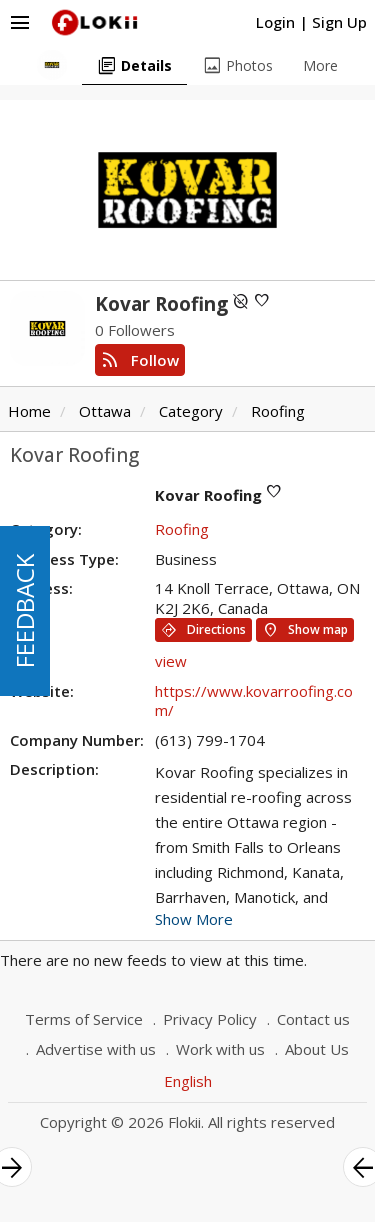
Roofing (278, 411)
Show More (194, 919)
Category (191, 411)
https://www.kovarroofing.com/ (254, 701)
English (188, 1081)
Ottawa (105, 411)
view (171, 661)
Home (29, 411)
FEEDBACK (24, 611)
